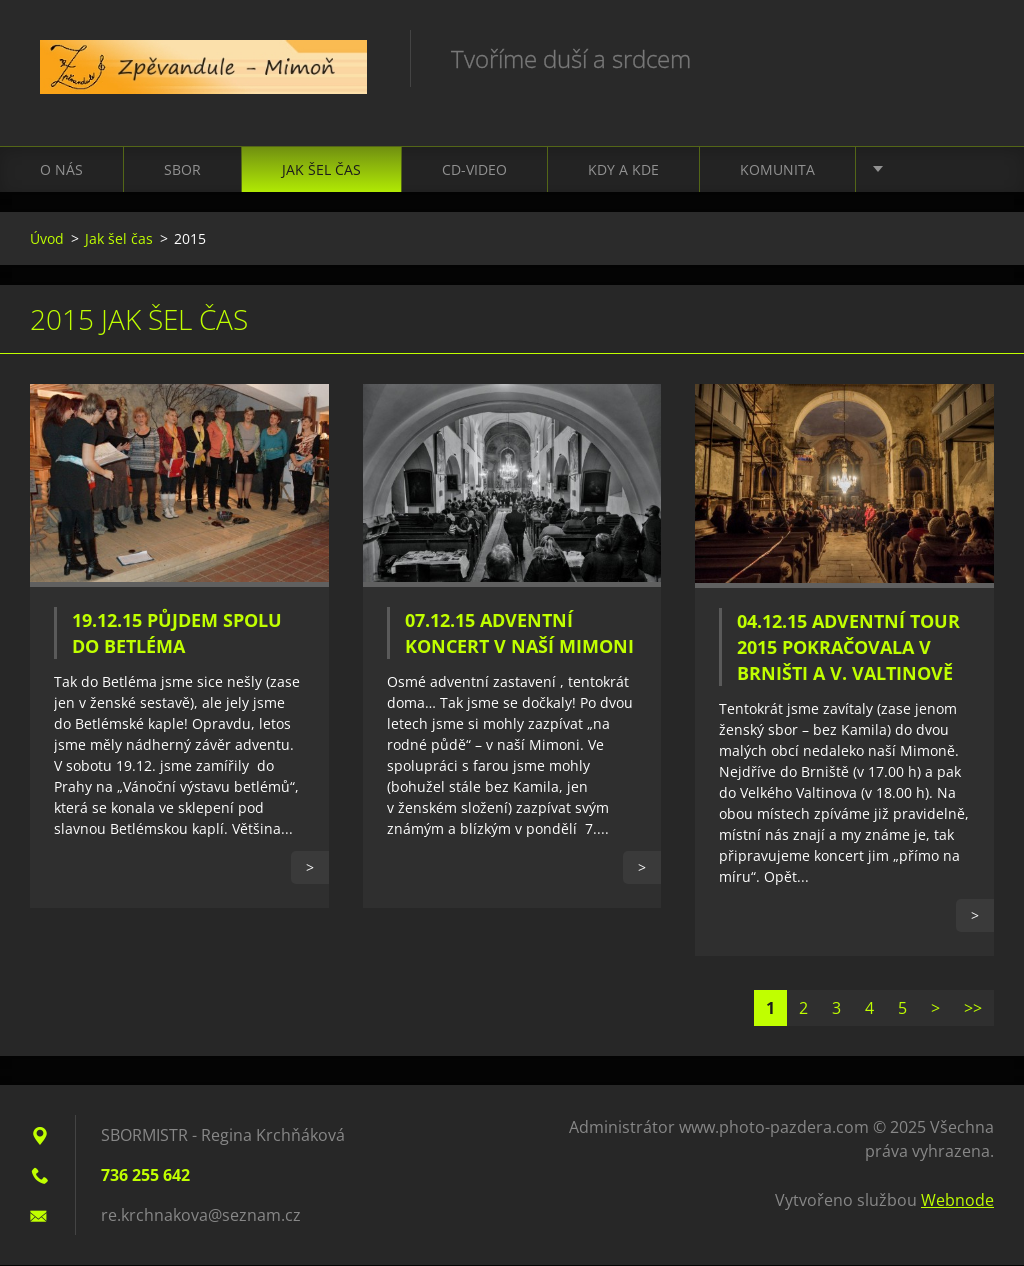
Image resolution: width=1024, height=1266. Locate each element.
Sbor (182, 170)
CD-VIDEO (474, 170)
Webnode (957, 1201)
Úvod (47, 239)
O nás (61, 170)
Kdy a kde (623, 170)
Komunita (777, 170)
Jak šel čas (321, 170)
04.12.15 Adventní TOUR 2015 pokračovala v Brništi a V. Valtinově (848, 649)
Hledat (972, 58)
